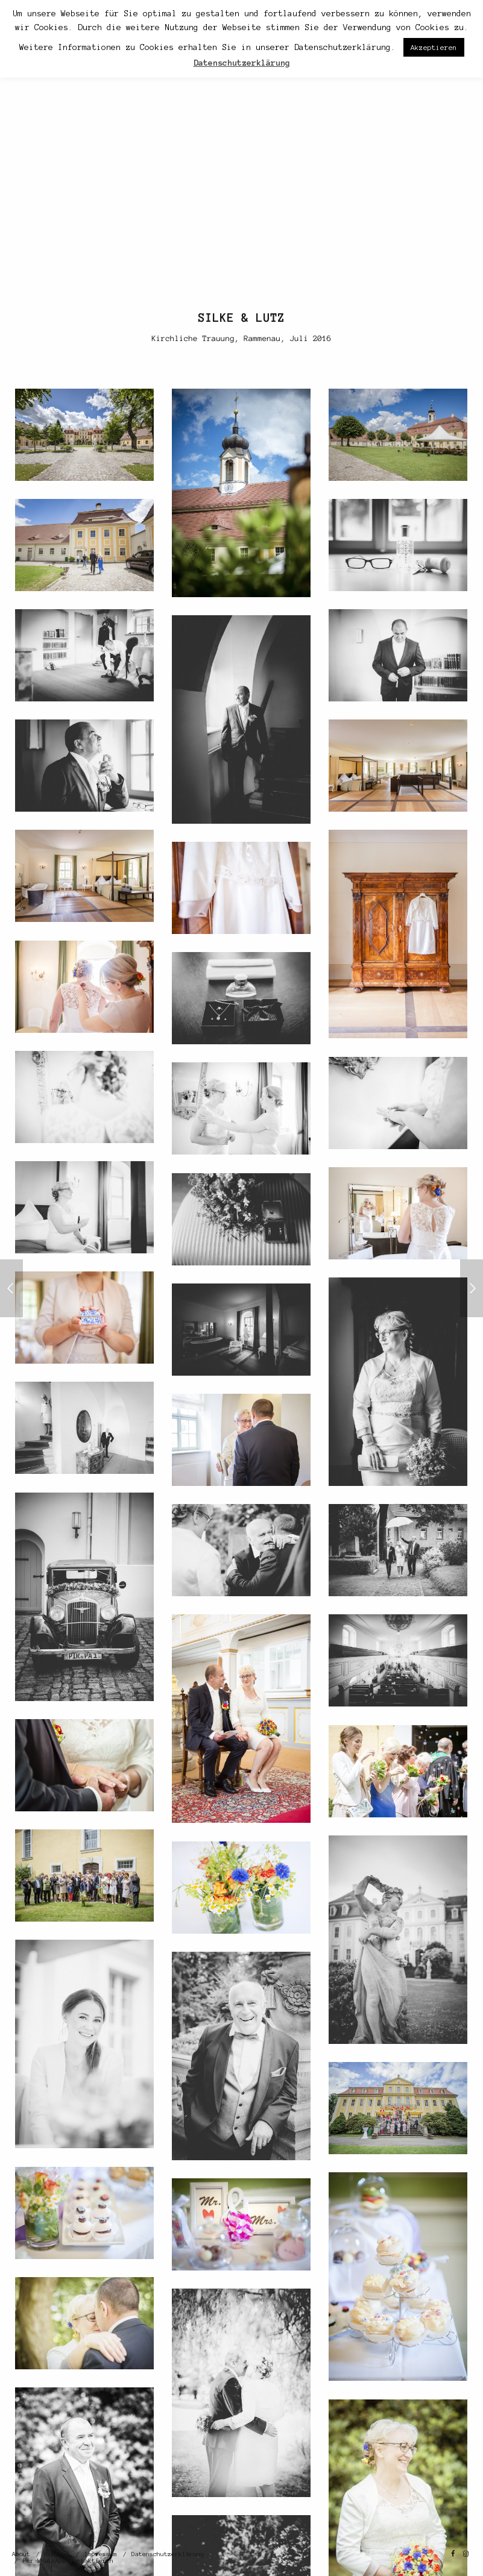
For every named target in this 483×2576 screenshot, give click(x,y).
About (21, 2554)
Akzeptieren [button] (434, 47)
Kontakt (57, 2554)
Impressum (100, 2554)
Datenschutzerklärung (167, 2554)
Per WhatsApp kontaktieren (68, 2560)
